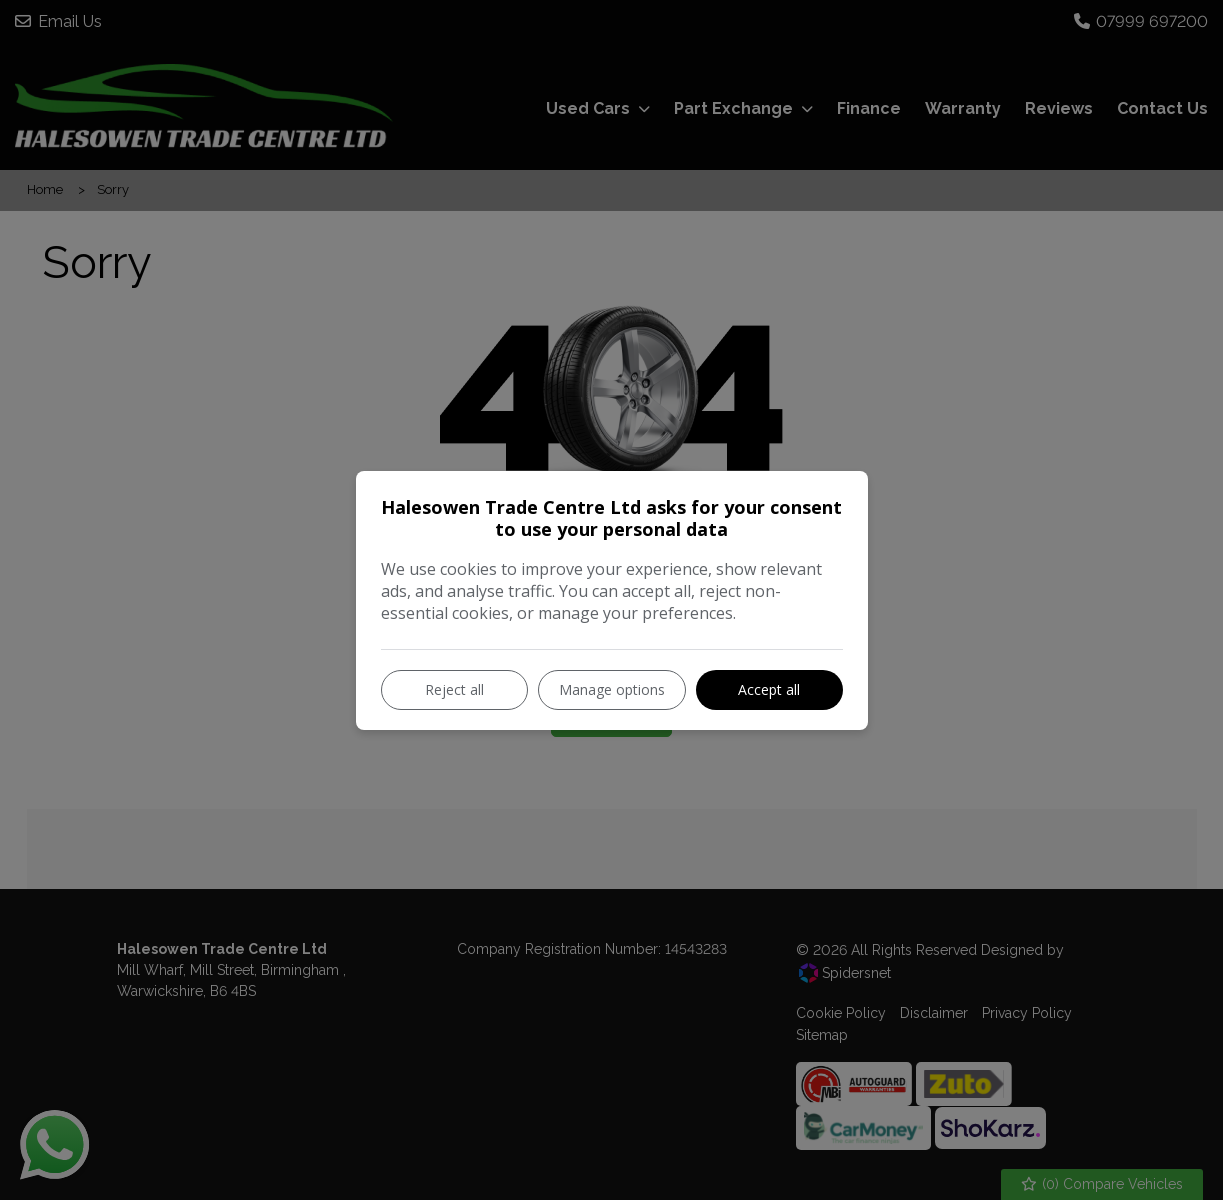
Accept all (769, 689)
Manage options (612, 689)
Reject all (454, 689)
